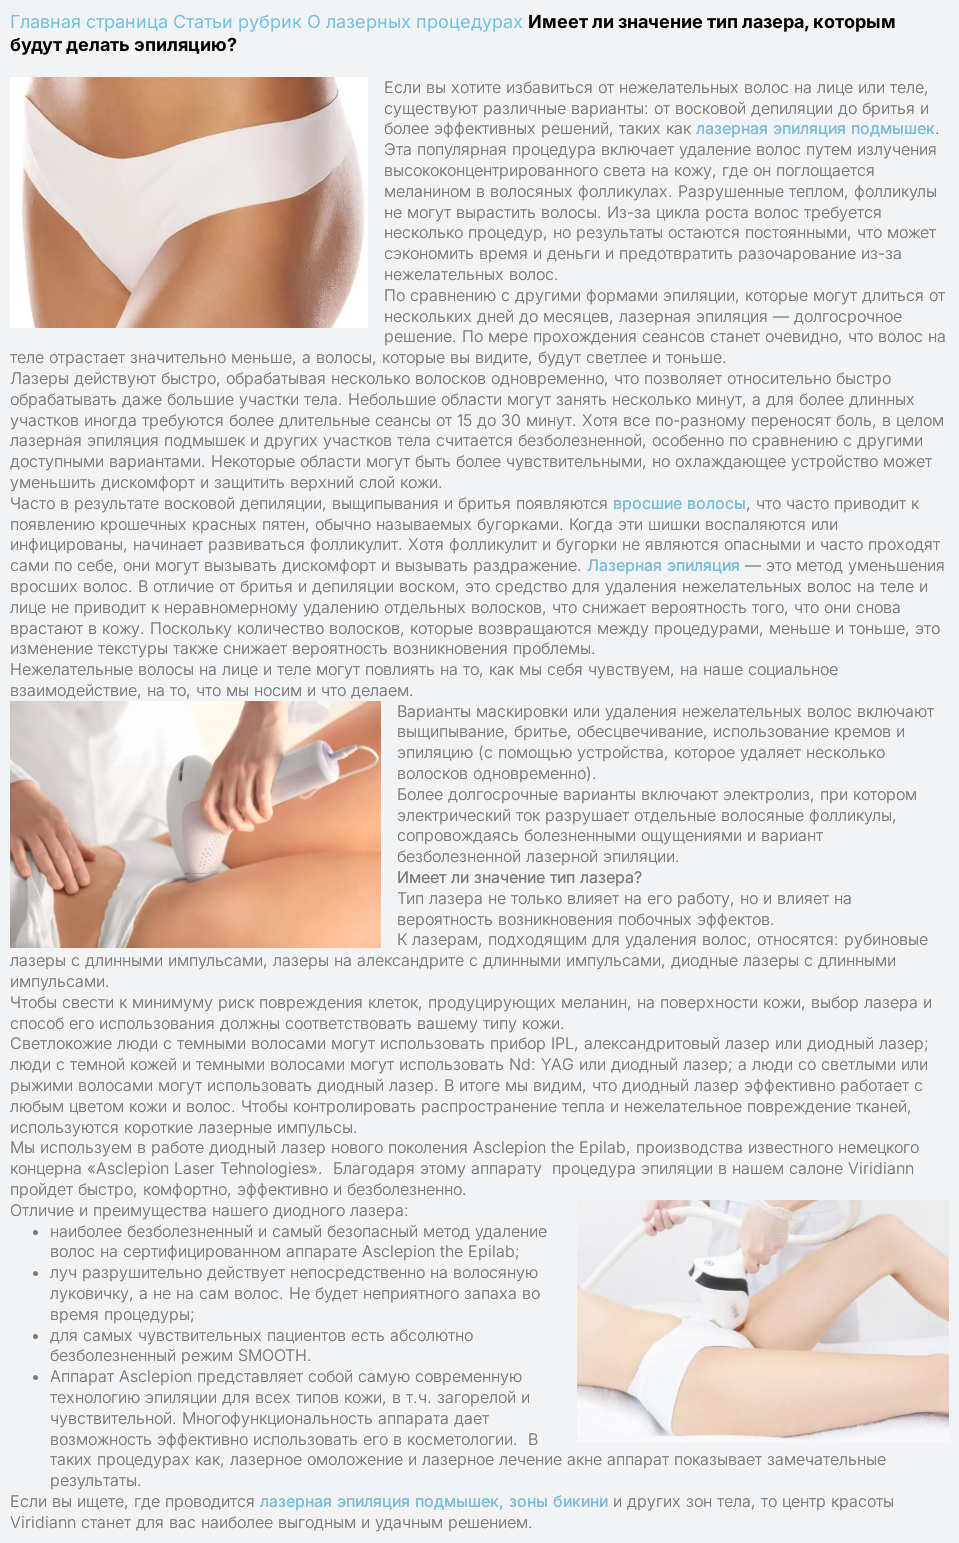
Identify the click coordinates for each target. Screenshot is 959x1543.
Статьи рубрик (237, 21)
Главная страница (89, 21)
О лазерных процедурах (415, 21)
